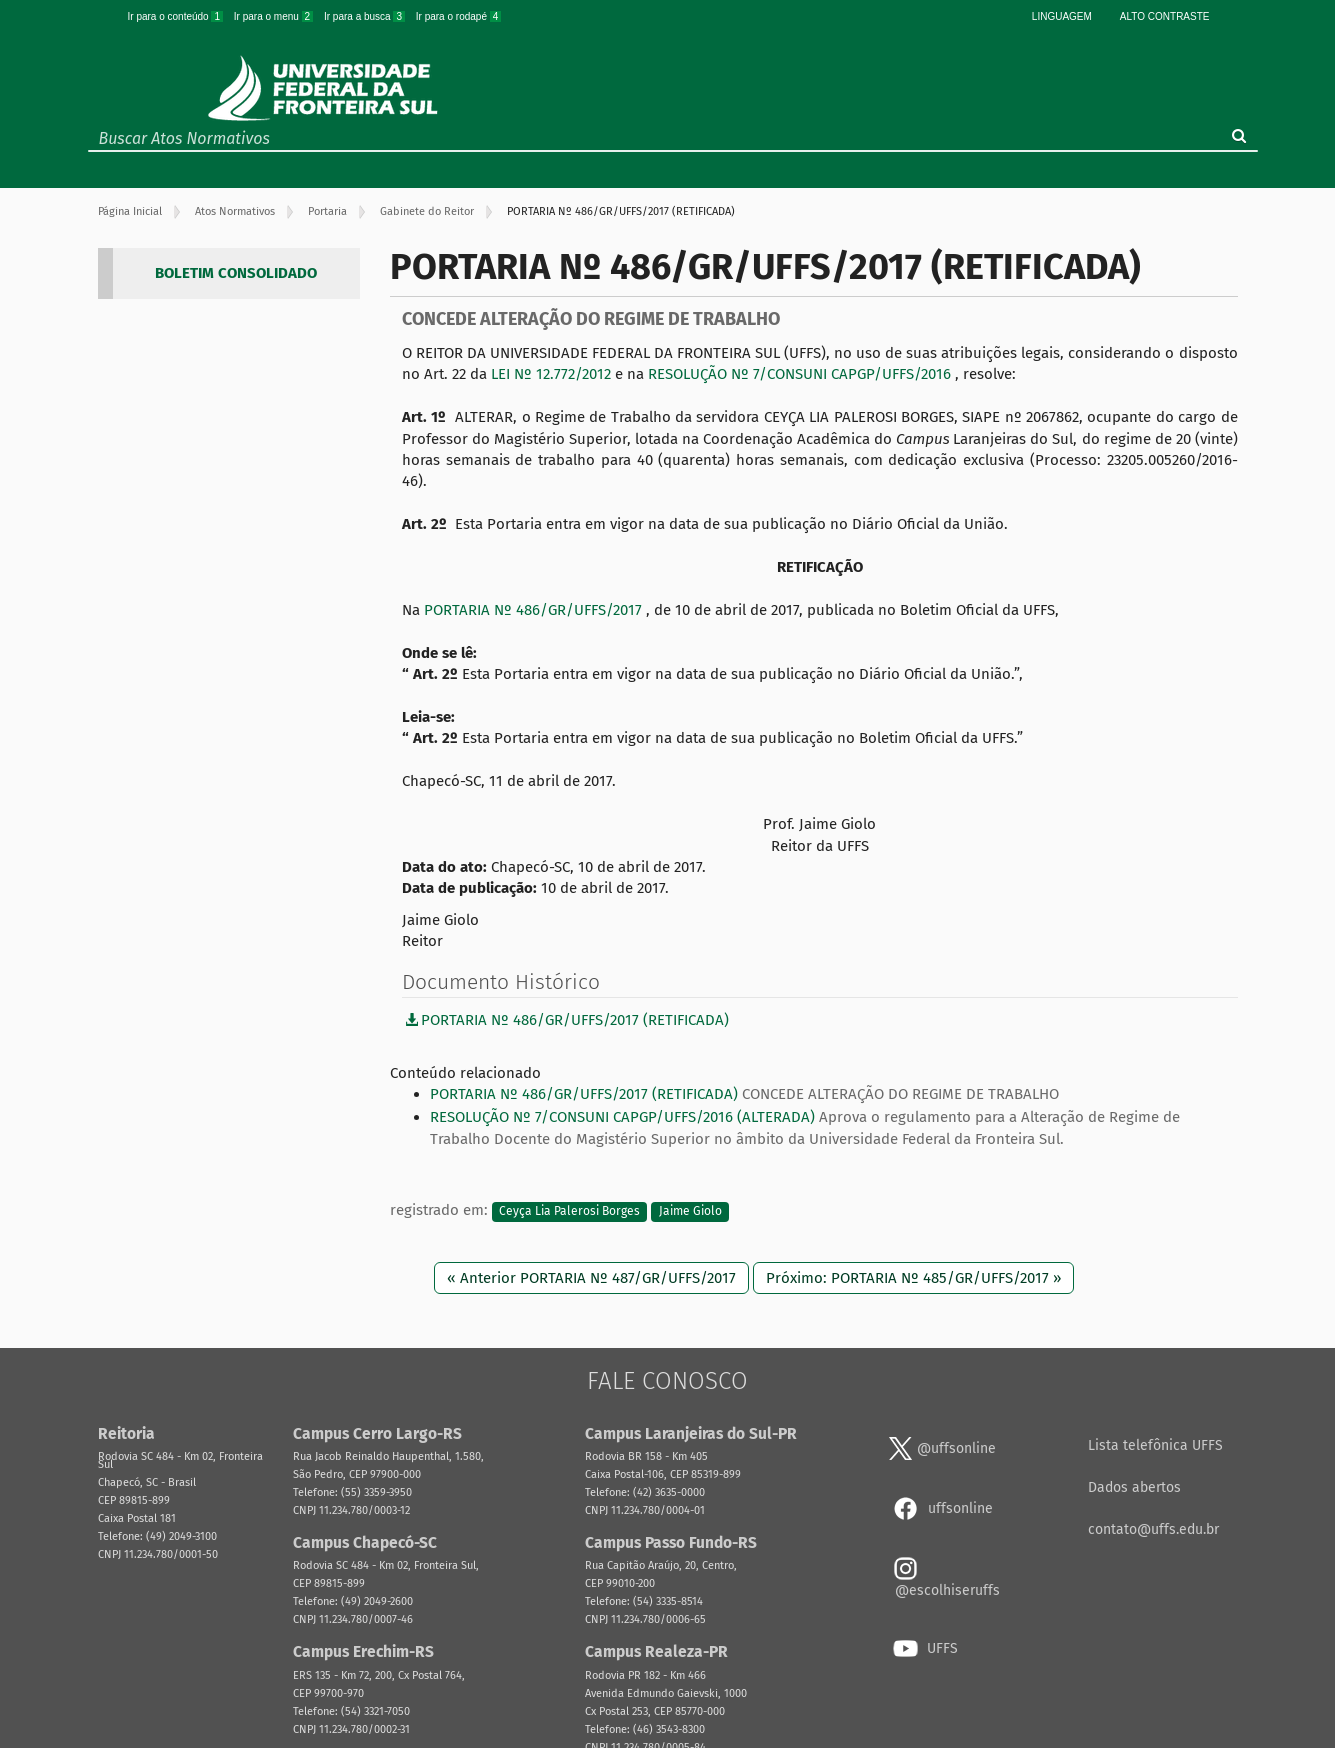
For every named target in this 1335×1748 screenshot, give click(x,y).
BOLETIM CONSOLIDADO (236, 273)
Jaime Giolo (690, 1211)
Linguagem (1062, 16)
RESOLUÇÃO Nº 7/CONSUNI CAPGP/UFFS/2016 (801, 374)
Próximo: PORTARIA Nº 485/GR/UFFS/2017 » (913, 1278)
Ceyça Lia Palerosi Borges (569, 1211)
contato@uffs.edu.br (1153, 1529)
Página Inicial (130, 211)
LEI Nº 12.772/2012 (553, 374)
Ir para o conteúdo (177, 16)
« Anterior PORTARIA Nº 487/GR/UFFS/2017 (591, 1278)
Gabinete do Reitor (427, 211)
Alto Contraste (1165, 16)
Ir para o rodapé (459, 16)
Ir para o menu (275, 16)
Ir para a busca (366, 16)
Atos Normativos (235, 211)
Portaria (327, 211)
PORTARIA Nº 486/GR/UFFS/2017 (535, 610)
